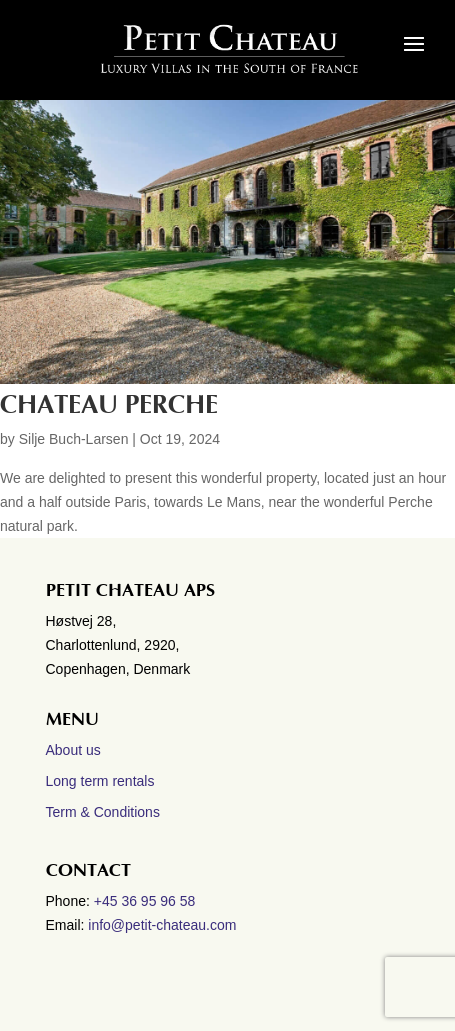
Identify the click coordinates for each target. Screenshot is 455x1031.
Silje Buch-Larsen (74, 439)
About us (73, 750)
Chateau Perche (109, 405)
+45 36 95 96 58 (147, 901)
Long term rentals (100, 781)
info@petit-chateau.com (162, 925)
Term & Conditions (103, 812)
